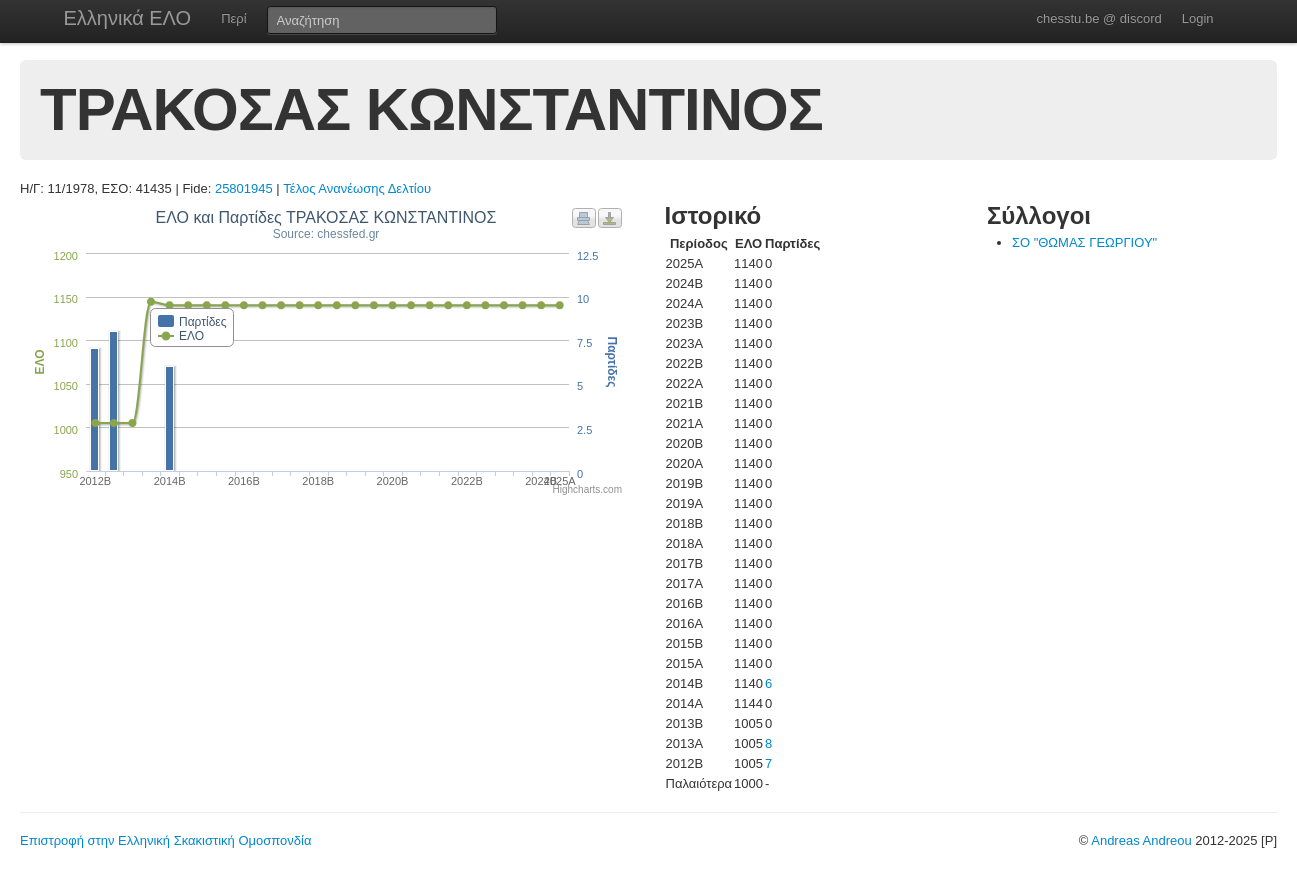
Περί (233, 18)
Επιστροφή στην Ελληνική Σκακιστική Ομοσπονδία (165, 840)
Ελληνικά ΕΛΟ (128, 18)
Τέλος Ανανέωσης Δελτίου (357, 188)
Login (1198, 18)
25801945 (244, 188)
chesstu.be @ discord (1098, 18)
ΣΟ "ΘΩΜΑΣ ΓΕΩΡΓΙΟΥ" (1084, 242)
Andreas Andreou (1141, 840)
